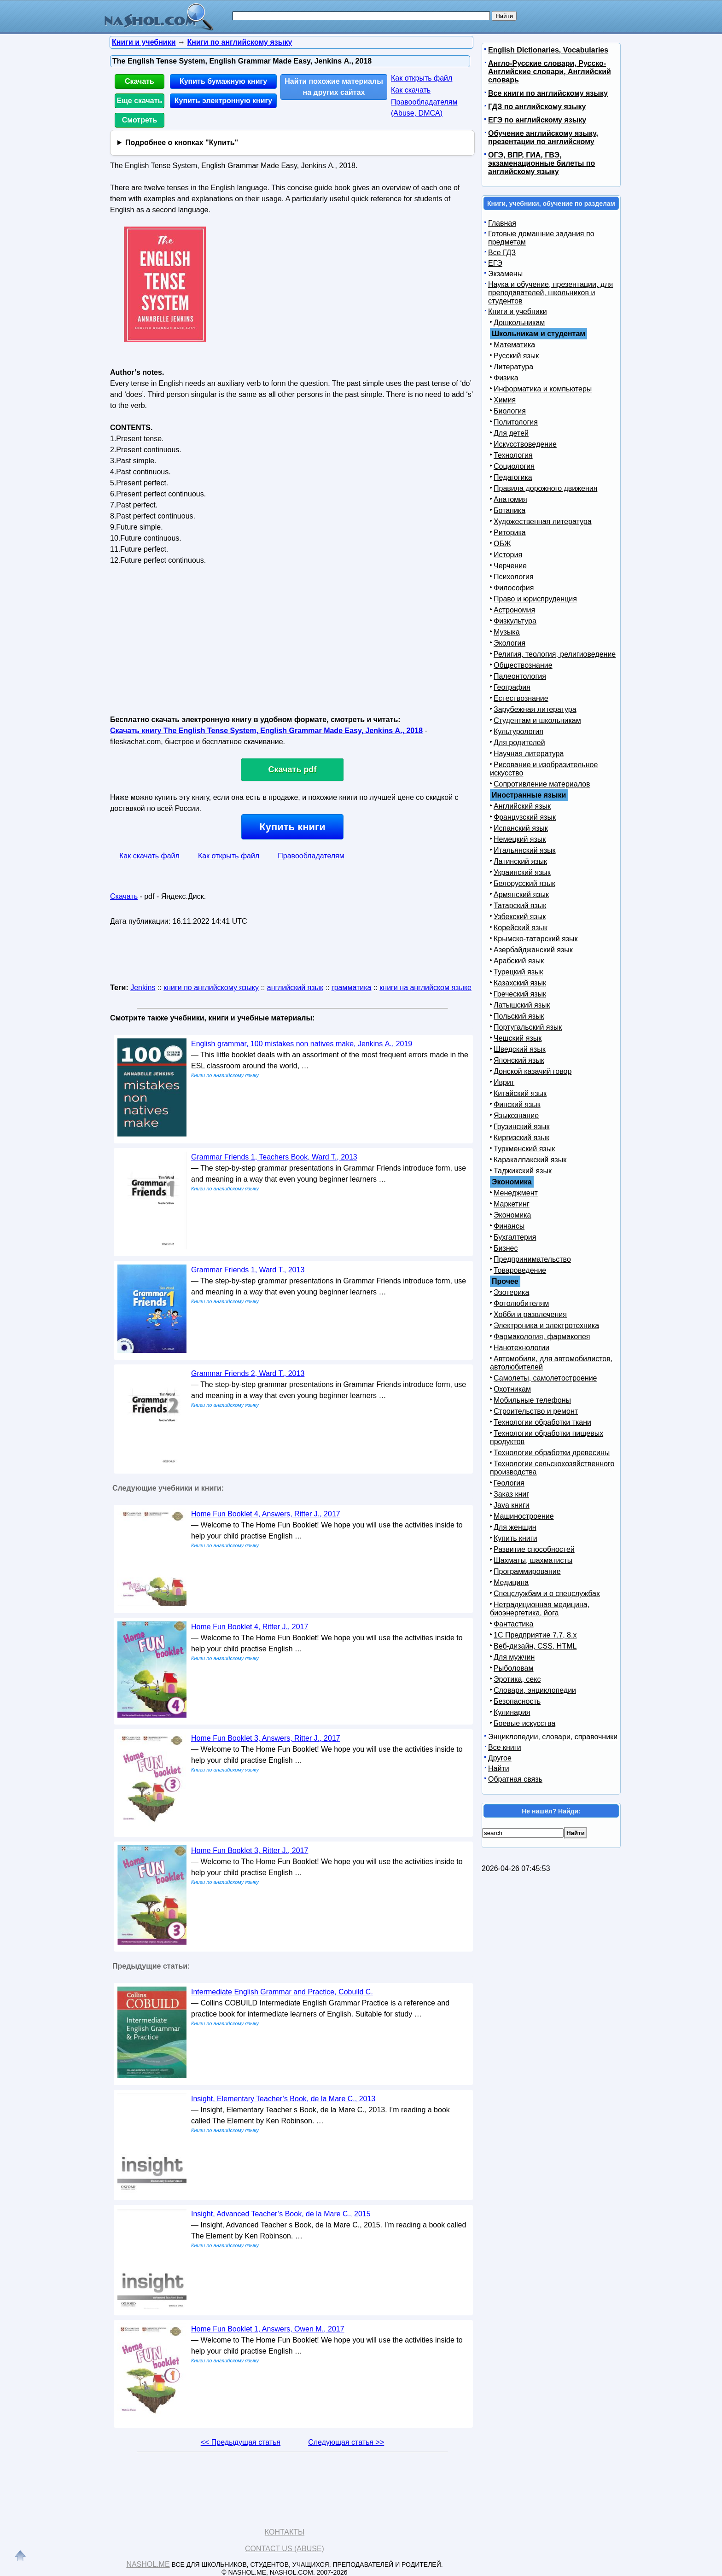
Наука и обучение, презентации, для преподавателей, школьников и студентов (550, 292)
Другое (500, 1758)
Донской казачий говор (532, 1071)
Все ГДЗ (502, 252)
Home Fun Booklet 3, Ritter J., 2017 (249, 1850)
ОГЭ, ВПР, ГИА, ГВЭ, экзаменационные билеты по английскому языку (541, 163)
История (508, 555)
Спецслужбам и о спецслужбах (547, 1593)
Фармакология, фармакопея (542, 1336)
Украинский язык (522, 872)
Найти (498, 1768)
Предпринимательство (532, 1259)
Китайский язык (520, 1093)
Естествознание (521, 698)
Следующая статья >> (346, 2442)
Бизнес (506, 1248)
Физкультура (515, 621)
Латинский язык (520, 861)
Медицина (511, 1582)
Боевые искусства (524, 1723)
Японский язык (519, 1060)
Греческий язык (520, 994)
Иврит (504, 1082)
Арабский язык (519, 961)
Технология (513, 455)
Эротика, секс (517, 1679)
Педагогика (513, 477)
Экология (509, 643)
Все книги (504, 1747)
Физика (506, 378)
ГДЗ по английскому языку (537, 107)
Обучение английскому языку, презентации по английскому (543, 137)
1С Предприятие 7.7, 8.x (535, 1635)
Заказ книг (511, 1494)
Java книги (512, 1505)
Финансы (509, 1226)
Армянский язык (521, 894)
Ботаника (509, 510)
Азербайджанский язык (533, 950)
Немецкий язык (520, 839)
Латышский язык (522, 1005)
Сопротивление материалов (542, 784)
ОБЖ (502, 544)
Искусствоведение (525, 444)
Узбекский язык (520, 917)
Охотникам (512, 1389)
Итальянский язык (525, 850)
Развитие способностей (534, 1549)
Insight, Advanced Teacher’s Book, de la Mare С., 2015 (281, 2214)
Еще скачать (140, 101)
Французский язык (525, 817)
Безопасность (517, 1701)
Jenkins (142, 987)
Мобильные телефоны (532, 1400)
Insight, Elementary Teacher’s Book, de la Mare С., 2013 (283, 2099)
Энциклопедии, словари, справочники (552, 1737)
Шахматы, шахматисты (533, 1560)
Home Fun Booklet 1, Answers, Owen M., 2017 (267, 2329)
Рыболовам (514, 1668)
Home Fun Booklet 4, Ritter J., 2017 (249, 1627)
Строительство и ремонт (536, 1411)
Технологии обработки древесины (552, 1453)
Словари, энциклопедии (535, 1690)
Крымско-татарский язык (536, 939)
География (512, 687)
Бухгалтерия (515, 1237)
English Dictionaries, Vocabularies (548, 50)
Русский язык (516, 356)
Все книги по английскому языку (548, 93)
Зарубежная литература (535, 709)
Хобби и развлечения (530, 1314)
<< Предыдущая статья (240, 2442)
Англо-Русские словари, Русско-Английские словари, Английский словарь (549, 71)
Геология (509, 1483)
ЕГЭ (495, 263)
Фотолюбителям (521, 1303)
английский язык (295, 987)
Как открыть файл (421, 78)
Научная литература (529, 754)
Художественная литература (543, 521)
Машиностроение (524, 1516)
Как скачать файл (149, 856)
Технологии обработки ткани (542, 1422)
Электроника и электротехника (546, 1325)
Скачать (139, 81)
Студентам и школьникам (537, 720)
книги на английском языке (425, 987)
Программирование (527, 1571)
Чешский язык (518, 1038)
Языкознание (516, 1115)
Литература (513, 367)
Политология (516, 422)
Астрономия (514, 610)
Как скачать (411, 90)
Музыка (507, 632)
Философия (514, 588)
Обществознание (523, 665)
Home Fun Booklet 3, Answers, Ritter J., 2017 (265, 1738)
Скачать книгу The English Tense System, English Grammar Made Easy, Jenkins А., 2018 (266, 730)
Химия (505, 400)
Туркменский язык (524, 1149)
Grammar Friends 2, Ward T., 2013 (247, 1373)
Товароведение (520, 1270)
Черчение (510, 566)
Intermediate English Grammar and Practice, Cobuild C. (282, 1992)
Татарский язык (520, 905)
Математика (514, 345)
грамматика (352, 987)
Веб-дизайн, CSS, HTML (535, 1646)
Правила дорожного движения (545, 488)
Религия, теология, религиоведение (555, 654)
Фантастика (513, 1624)
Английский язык (522, 806)
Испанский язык (521, 828)
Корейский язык (520, 928)
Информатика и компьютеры (543, 389)
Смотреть (139, 120)
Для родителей (519, 742)
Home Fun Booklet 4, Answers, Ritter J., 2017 (265, 1514)
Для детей (511, 433)
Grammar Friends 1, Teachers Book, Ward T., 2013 (274, 1157)
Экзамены (505, 274)
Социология (514, 466)
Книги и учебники (517, 311)
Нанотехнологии (521, 1348)
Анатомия (510, 499)
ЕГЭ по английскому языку (537, 120)
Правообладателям (311, 856)
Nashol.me (147, 2564)
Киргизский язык (521, 1138)
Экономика (512, 1215)
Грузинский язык (521, 1127)
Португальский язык (528, 1027)
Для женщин (515, 1527)
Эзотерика (511, 1292)
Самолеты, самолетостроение (545, 1378)
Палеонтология (520, 676)
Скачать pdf (292, 769)
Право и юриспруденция (535, 599)
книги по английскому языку (211, 987)
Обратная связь (515, 1779)
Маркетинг (512, 1204)
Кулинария (512, 1712)
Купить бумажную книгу (223, 81)
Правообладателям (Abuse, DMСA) (424, 107)
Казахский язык (520, 983)
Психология (514, 577)
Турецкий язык (518, 972)
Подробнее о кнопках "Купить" (181, 142)
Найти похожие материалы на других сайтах (334, 86)
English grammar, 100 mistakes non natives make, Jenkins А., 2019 (301, 1044)
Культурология (518, 731)
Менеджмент (516, 1193)
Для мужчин (514, 1657)
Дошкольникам (519, 322)
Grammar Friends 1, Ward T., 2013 (247, 1270)
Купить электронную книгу (223, 101)
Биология (510, 411)
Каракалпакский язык (530, 1160)
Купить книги (292, 827)
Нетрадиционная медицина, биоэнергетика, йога (539, 1609)
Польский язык (519, 1016)
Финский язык (517, 1104)
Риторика (510, 532)
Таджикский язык (523, 1171)
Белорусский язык (524, 883)
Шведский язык (520, 1049)
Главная (502, 223)
